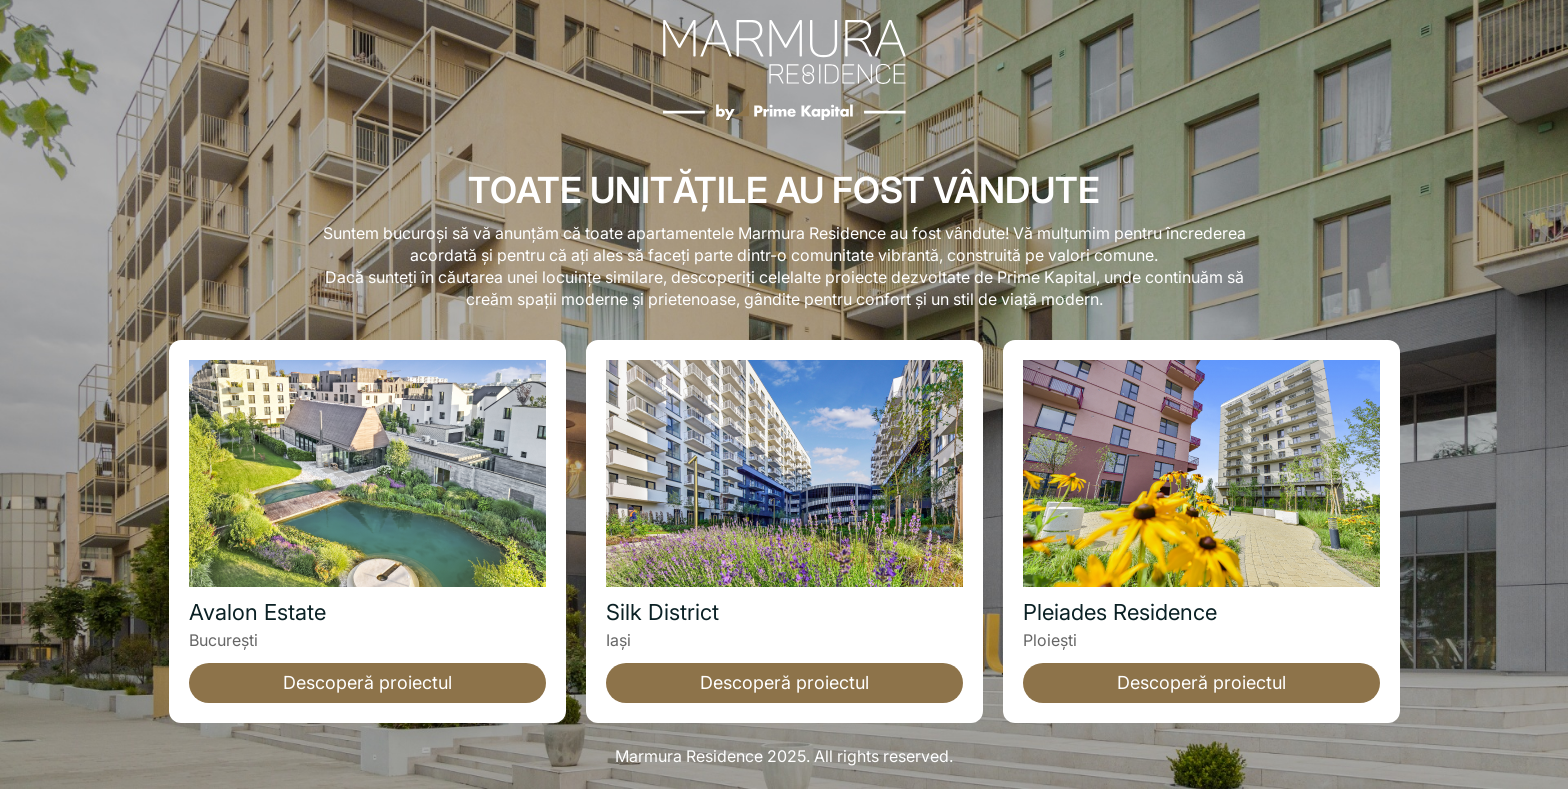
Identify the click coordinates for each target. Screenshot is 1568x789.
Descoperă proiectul (367, 682)
